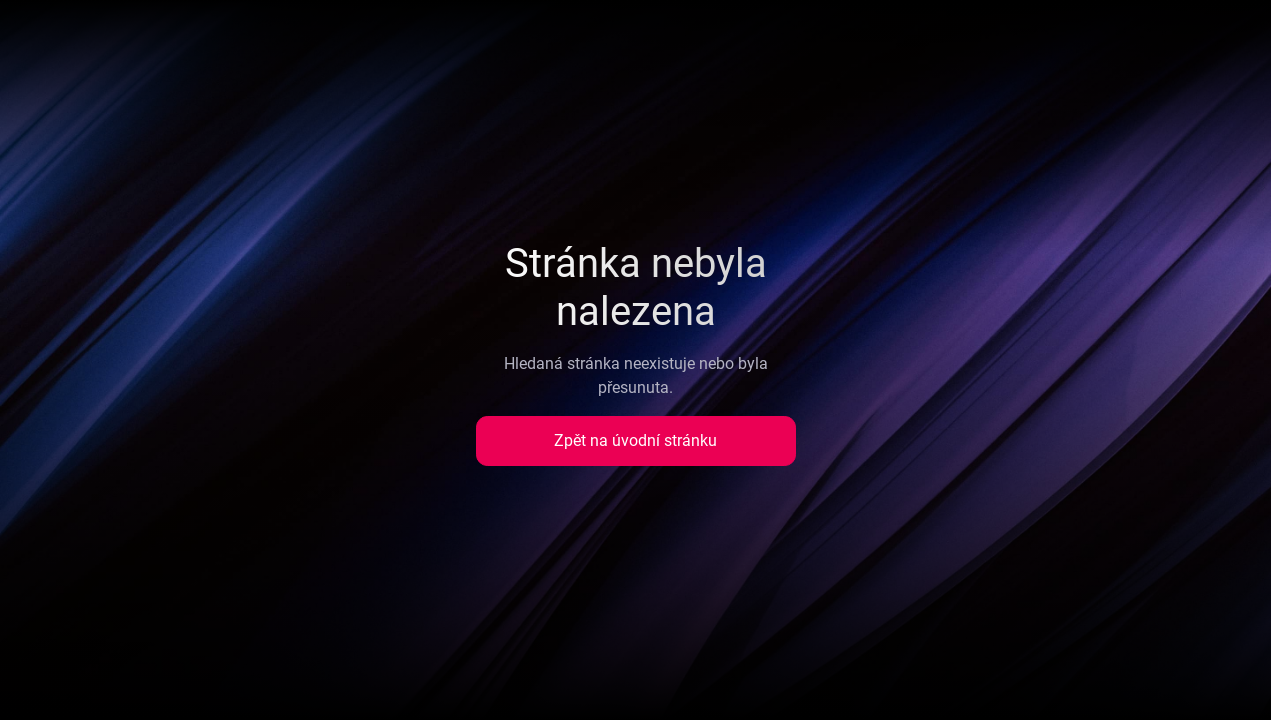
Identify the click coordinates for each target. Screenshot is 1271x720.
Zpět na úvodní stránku (635, 440)
